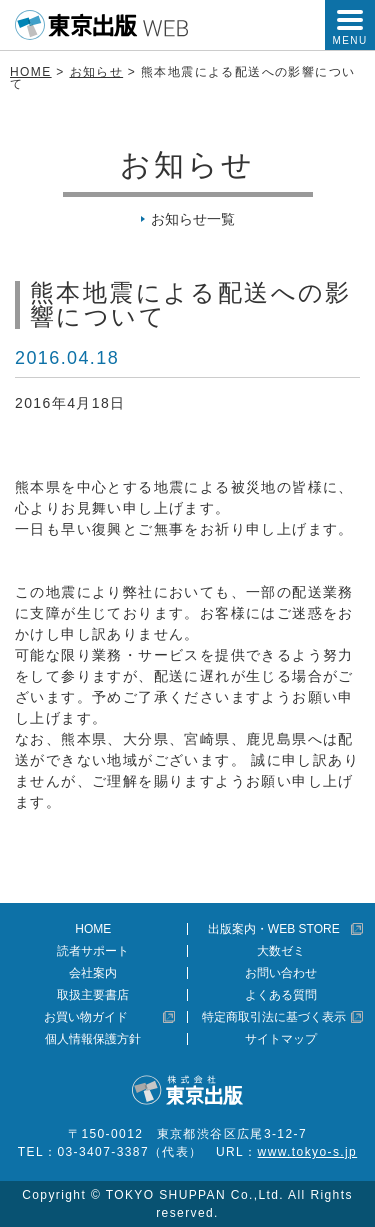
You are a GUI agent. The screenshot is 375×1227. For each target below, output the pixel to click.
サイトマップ (281, 1039)
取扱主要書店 (93, 995)
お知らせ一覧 (193, 219)
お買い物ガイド (86, 1017)
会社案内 (93, 973)
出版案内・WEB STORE (274, 929)
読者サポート (93, 951)
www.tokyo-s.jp (308, 1152)
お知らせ (97, 72)
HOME (31, 72)
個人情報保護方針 (93, 1039)
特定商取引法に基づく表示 (274, 1017)
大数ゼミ (281, 951)
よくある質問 (281, 995)
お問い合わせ (281, 973)
